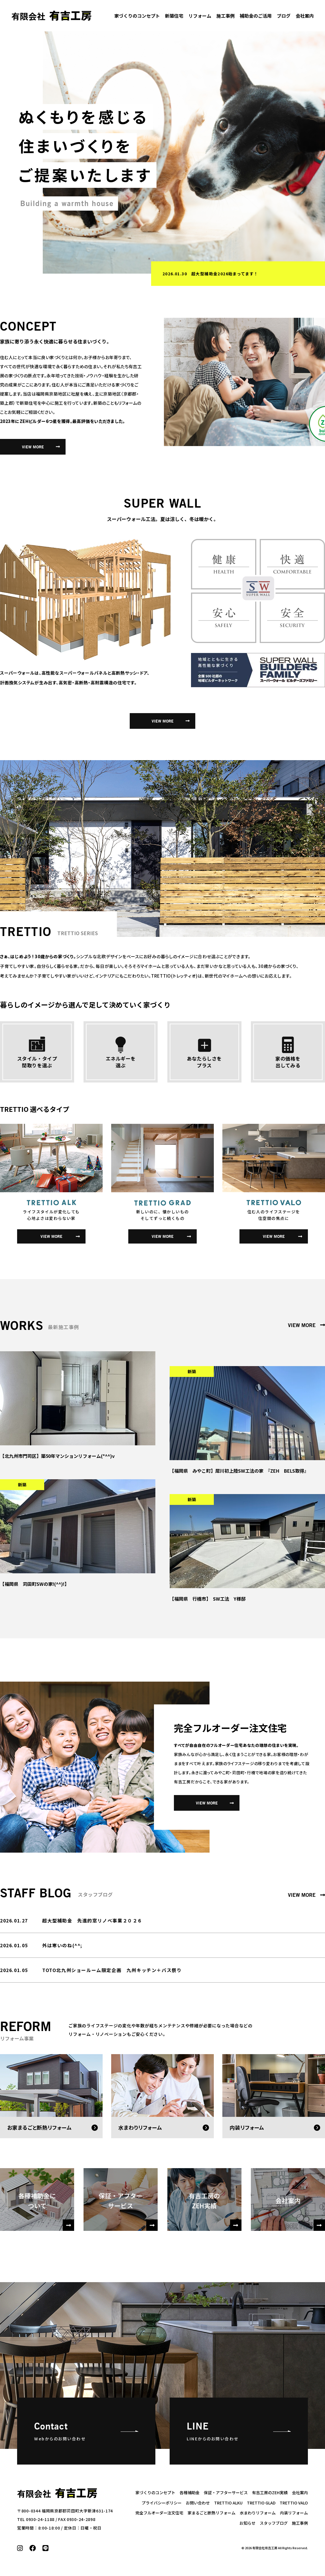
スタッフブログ (274, 2523)
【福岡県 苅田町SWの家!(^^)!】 (34, 1583)
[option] (184, 152)
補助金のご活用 (256, 15)
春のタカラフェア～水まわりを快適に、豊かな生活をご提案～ (252, 273)
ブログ (284, 15)
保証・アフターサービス (128, 2211)
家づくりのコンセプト (137, 15)
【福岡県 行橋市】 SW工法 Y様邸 (207, 1598)
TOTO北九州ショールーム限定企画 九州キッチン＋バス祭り (112, 1970)
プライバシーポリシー (162, 2503)
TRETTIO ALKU (228, 2503)
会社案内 (305, 15)
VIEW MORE (33, 446)
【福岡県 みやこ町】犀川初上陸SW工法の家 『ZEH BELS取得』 (239, 1470)
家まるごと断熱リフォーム (211, 2513)
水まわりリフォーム (258, 2513)
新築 (192, 1371)
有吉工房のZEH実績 (215, 2211)
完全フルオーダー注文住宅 (159, 2513)
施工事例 (225, 15)
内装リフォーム (294, 2513)
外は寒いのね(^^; (62, 1945)
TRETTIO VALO (294, 2503)
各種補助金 (190, 2492)
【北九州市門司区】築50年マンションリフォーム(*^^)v (57, 1455)
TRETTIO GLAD (261, 2503)
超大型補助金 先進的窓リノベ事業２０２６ (92, 1920)
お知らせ (247, 2523)
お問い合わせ (198, 2503)
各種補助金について (46, 2211)
